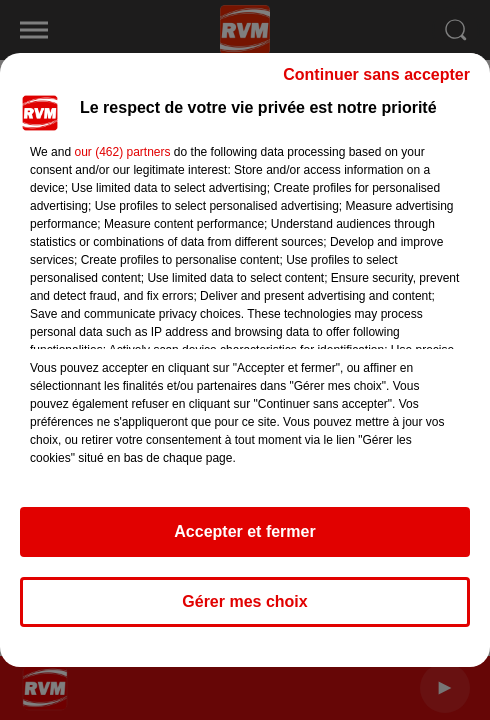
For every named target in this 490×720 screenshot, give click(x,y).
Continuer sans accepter (376, 74)
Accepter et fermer (244, 531)
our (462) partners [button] (122, 152)
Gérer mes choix (244, 601)
